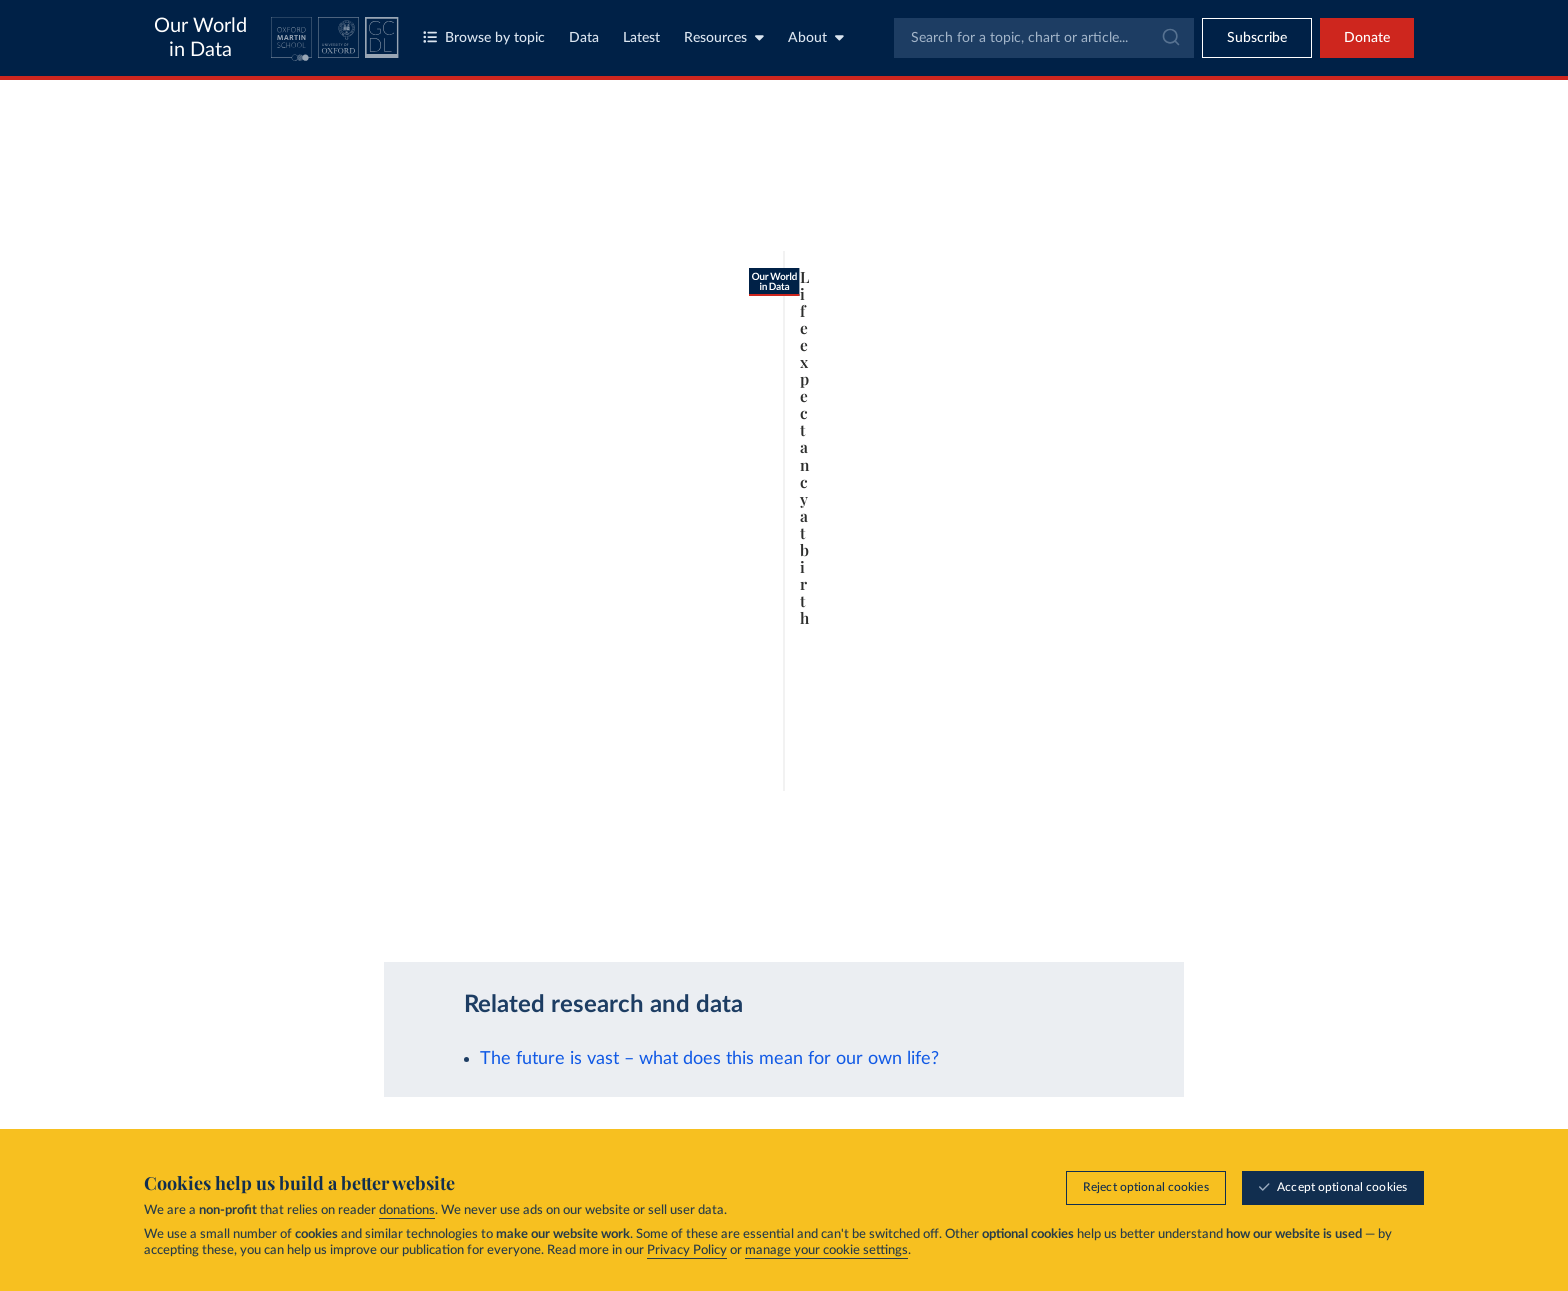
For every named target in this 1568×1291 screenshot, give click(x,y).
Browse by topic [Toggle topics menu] (484, 37)
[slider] (317, 856)
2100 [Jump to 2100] (1039, 855)
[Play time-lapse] (224, 856)
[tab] (251, 226)
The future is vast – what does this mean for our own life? (709, 1058)
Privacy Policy (687, 1250)
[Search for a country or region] (1229, 184)
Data (584, 38)
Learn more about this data (597, 895)
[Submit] (1169, 38)
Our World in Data (200, 38)
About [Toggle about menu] (816, 37)
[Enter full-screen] (994, 906)
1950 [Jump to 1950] (272, 855)
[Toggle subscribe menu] (1257, 38)
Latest (641, 38)
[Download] (780, 906)
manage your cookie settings (826, 1250)
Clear (1339, 271)
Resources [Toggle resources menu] (724, 37)
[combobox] (1044, 38)
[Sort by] (1209, 232)
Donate (1367, 38)
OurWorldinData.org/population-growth (314, 915)
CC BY (446, 915)
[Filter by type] (1229, 496)
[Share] (878, 906)
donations (407, 1210)
